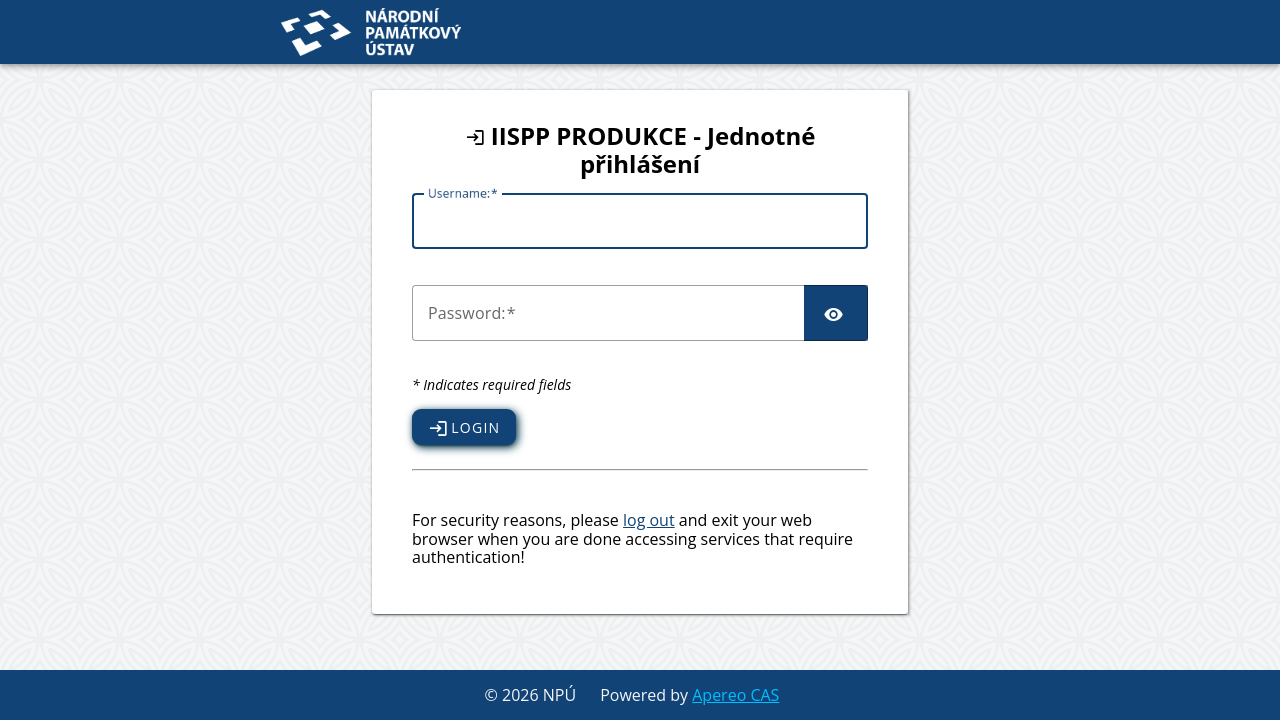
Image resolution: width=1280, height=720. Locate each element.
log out (649, 520)
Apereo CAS (735, 695)
